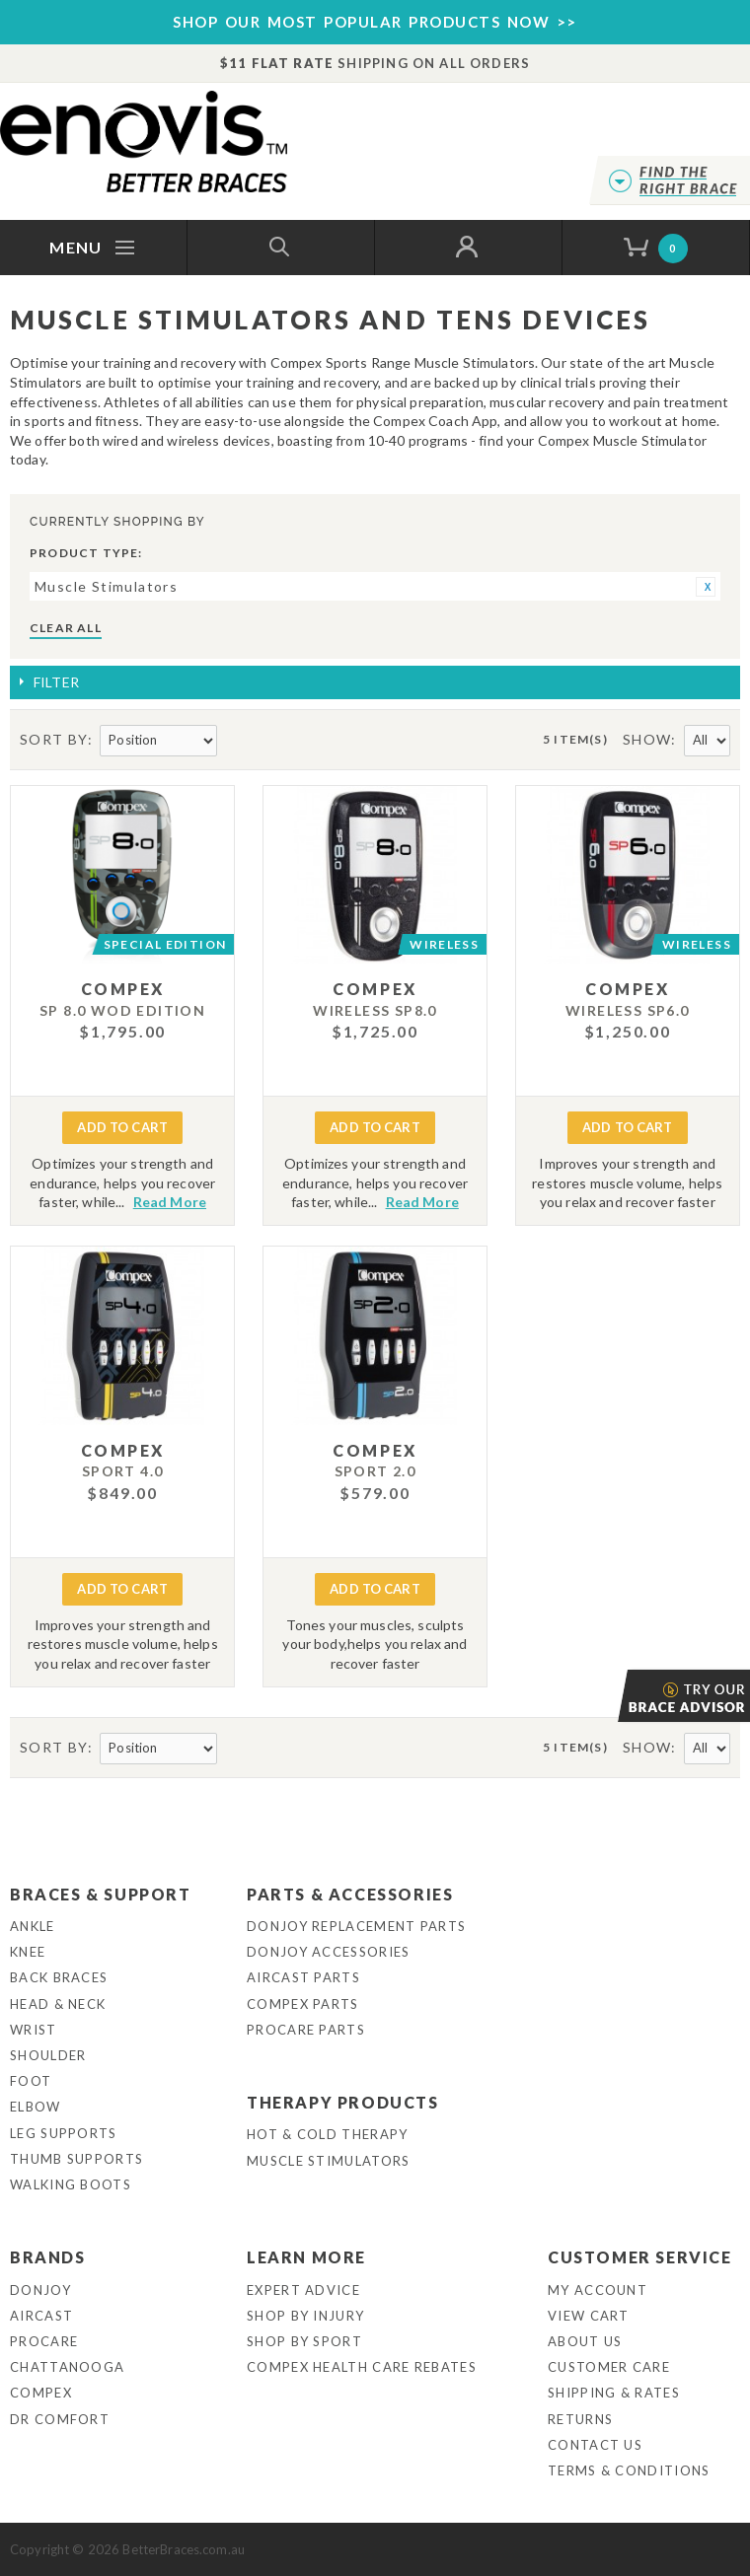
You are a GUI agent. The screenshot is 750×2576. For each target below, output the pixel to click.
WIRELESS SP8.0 (375, 1010)
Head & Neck (58, 2004)
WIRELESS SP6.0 (627, 1010)
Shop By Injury (305, 2316)
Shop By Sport (304, 2341)
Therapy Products (343, 2102)
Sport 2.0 (375, 1471)
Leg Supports (63, 2133)
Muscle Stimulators (328, 2161)
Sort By (54, 739)
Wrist (33, 2030)
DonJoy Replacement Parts (356, 1926)
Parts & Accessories (350, 1894)
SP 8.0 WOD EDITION (122, 1010)
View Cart (589, 2316)
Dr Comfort (60, 2419)
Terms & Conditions (629, 2470)
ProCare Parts (306, 2030)
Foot (30, 2081)
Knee (27, 1952)
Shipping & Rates (614, 2392)
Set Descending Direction (235, 740)
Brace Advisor (619, 1696)
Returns (580, 2419)
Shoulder (48, 2055)
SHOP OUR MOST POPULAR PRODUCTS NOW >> (375, 22)
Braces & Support (100, 1894)
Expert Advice (303, 2290)
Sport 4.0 (123, 1471)
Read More (169, 1201)
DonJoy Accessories (328, 1952)
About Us (585, 2341)
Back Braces (59, 1977)
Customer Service (640, 2257)
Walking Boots (70, 2184)
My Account (597, 2290)
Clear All (66, 627)
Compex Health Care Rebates (362, 2367)
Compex (41, 2392)
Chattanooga (67, 2367)
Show (647, 739)
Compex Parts (303, 2004)
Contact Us (595, 2445)
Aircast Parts (303, 1977)
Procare (44, 2341)
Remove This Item (705, 587)
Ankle (32, 1926)
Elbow (35, 2106)
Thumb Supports (76, 2159)
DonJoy (40, 2290)
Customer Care (609, 2367)
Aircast (41, 2316)
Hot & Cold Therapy (327, 2134)
